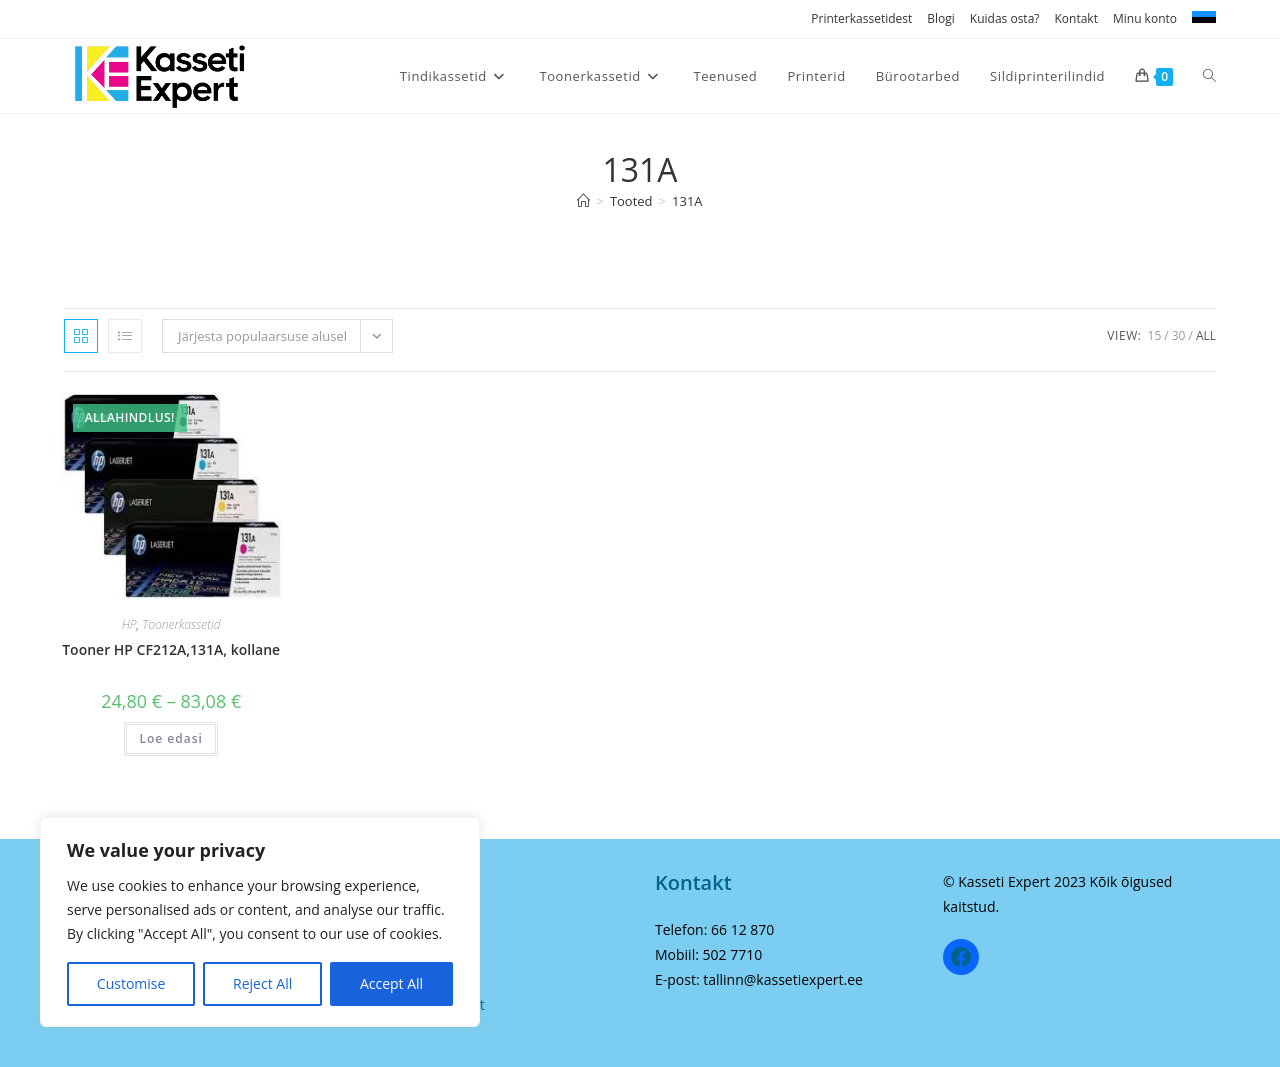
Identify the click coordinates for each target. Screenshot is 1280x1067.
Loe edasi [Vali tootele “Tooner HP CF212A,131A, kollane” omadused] (170, 738)
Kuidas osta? (1005, 18)
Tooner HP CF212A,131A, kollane (171, 649)
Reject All (262, 983)
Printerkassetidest (861, 18)
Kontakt (1076, 18)
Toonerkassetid (181, 624)
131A (687, 201)
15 (1155, 335)
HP (129, 624)
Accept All (391, 983)
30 (1179, 335)
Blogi (941, 18)
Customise (131, 983)
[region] (260, 922)
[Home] (583, 201)
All (1206, 335)
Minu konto (1145, 18)
